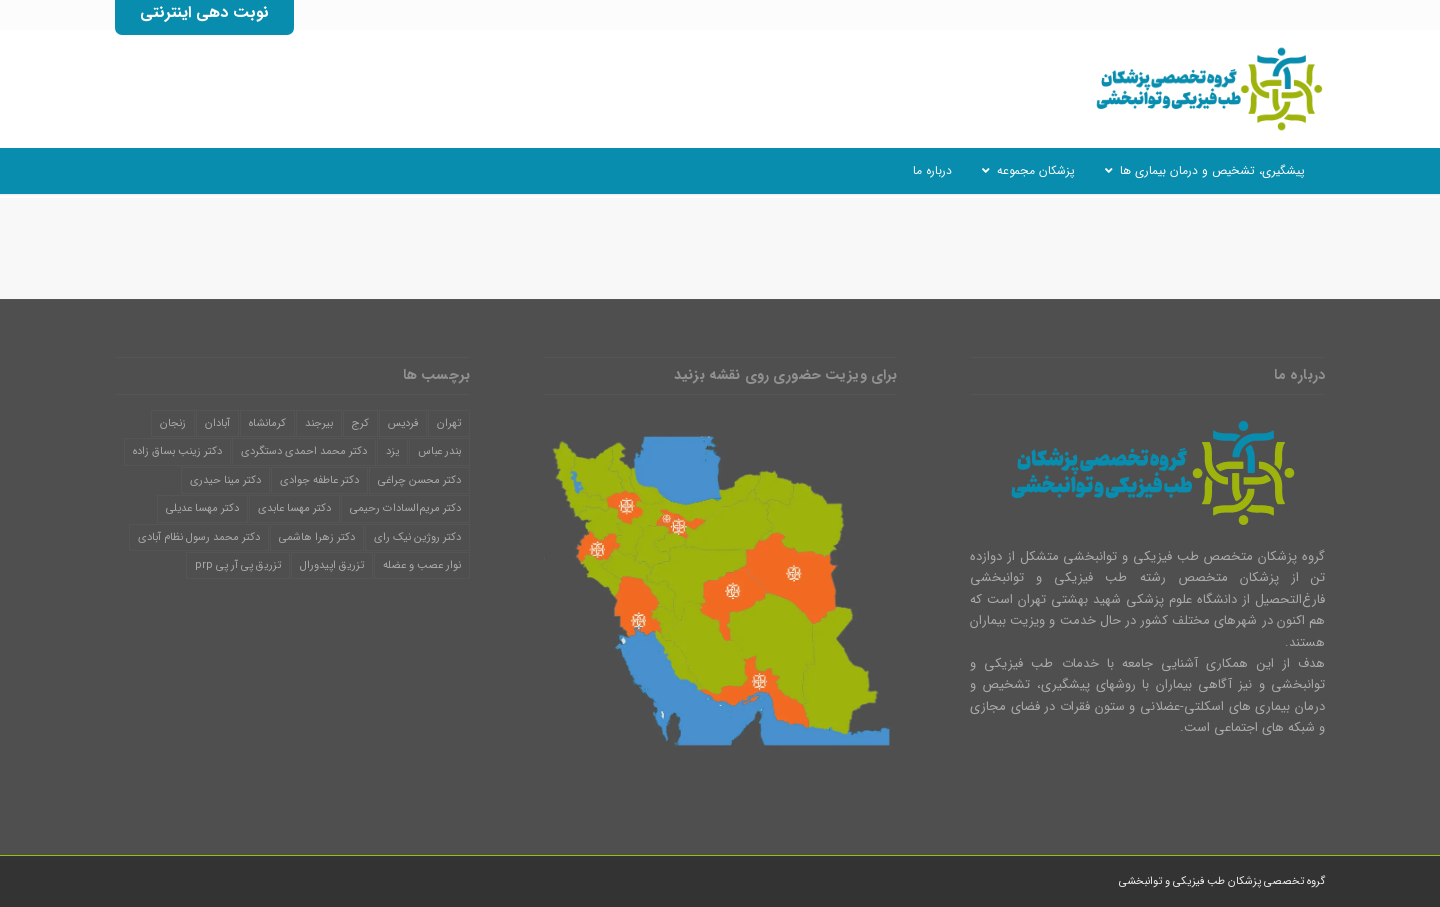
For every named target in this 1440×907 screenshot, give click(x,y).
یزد (392, 451)
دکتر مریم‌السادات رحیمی (405, 508)
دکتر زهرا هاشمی (317, 537)
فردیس (403, 423)
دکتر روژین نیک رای (417, 537)
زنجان (173, 423)
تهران (449, 423)
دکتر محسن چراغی (419, 480)
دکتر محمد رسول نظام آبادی (199, 537)
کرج (360, 423)
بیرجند (319, 423)
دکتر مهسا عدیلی (202, 508)
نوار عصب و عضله (422, 565)
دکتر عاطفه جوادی (319, 480)
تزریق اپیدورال (332, 565)
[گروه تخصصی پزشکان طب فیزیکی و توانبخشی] (1205, 89)
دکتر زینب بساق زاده (177, 451)
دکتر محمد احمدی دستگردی (304, 451)
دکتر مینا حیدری (225, 480)
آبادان (217, 423)
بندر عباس (439, 451)
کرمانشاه (267, 423)
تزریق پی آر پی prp (238, 565)
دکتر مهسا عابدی (294, 508)
